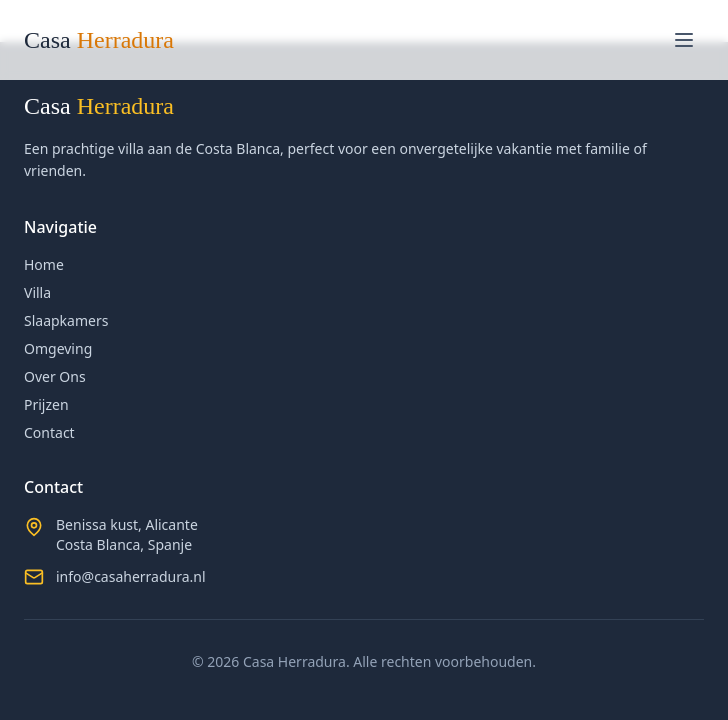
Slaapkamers (66, 320)
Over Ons (55, 376)
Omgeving (58, 348)
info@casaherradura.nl (131, 576)
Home (44, 264)
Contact (49, 432)
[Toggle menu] (684, 40)
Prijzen (46, 404)
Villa (37, 292)
